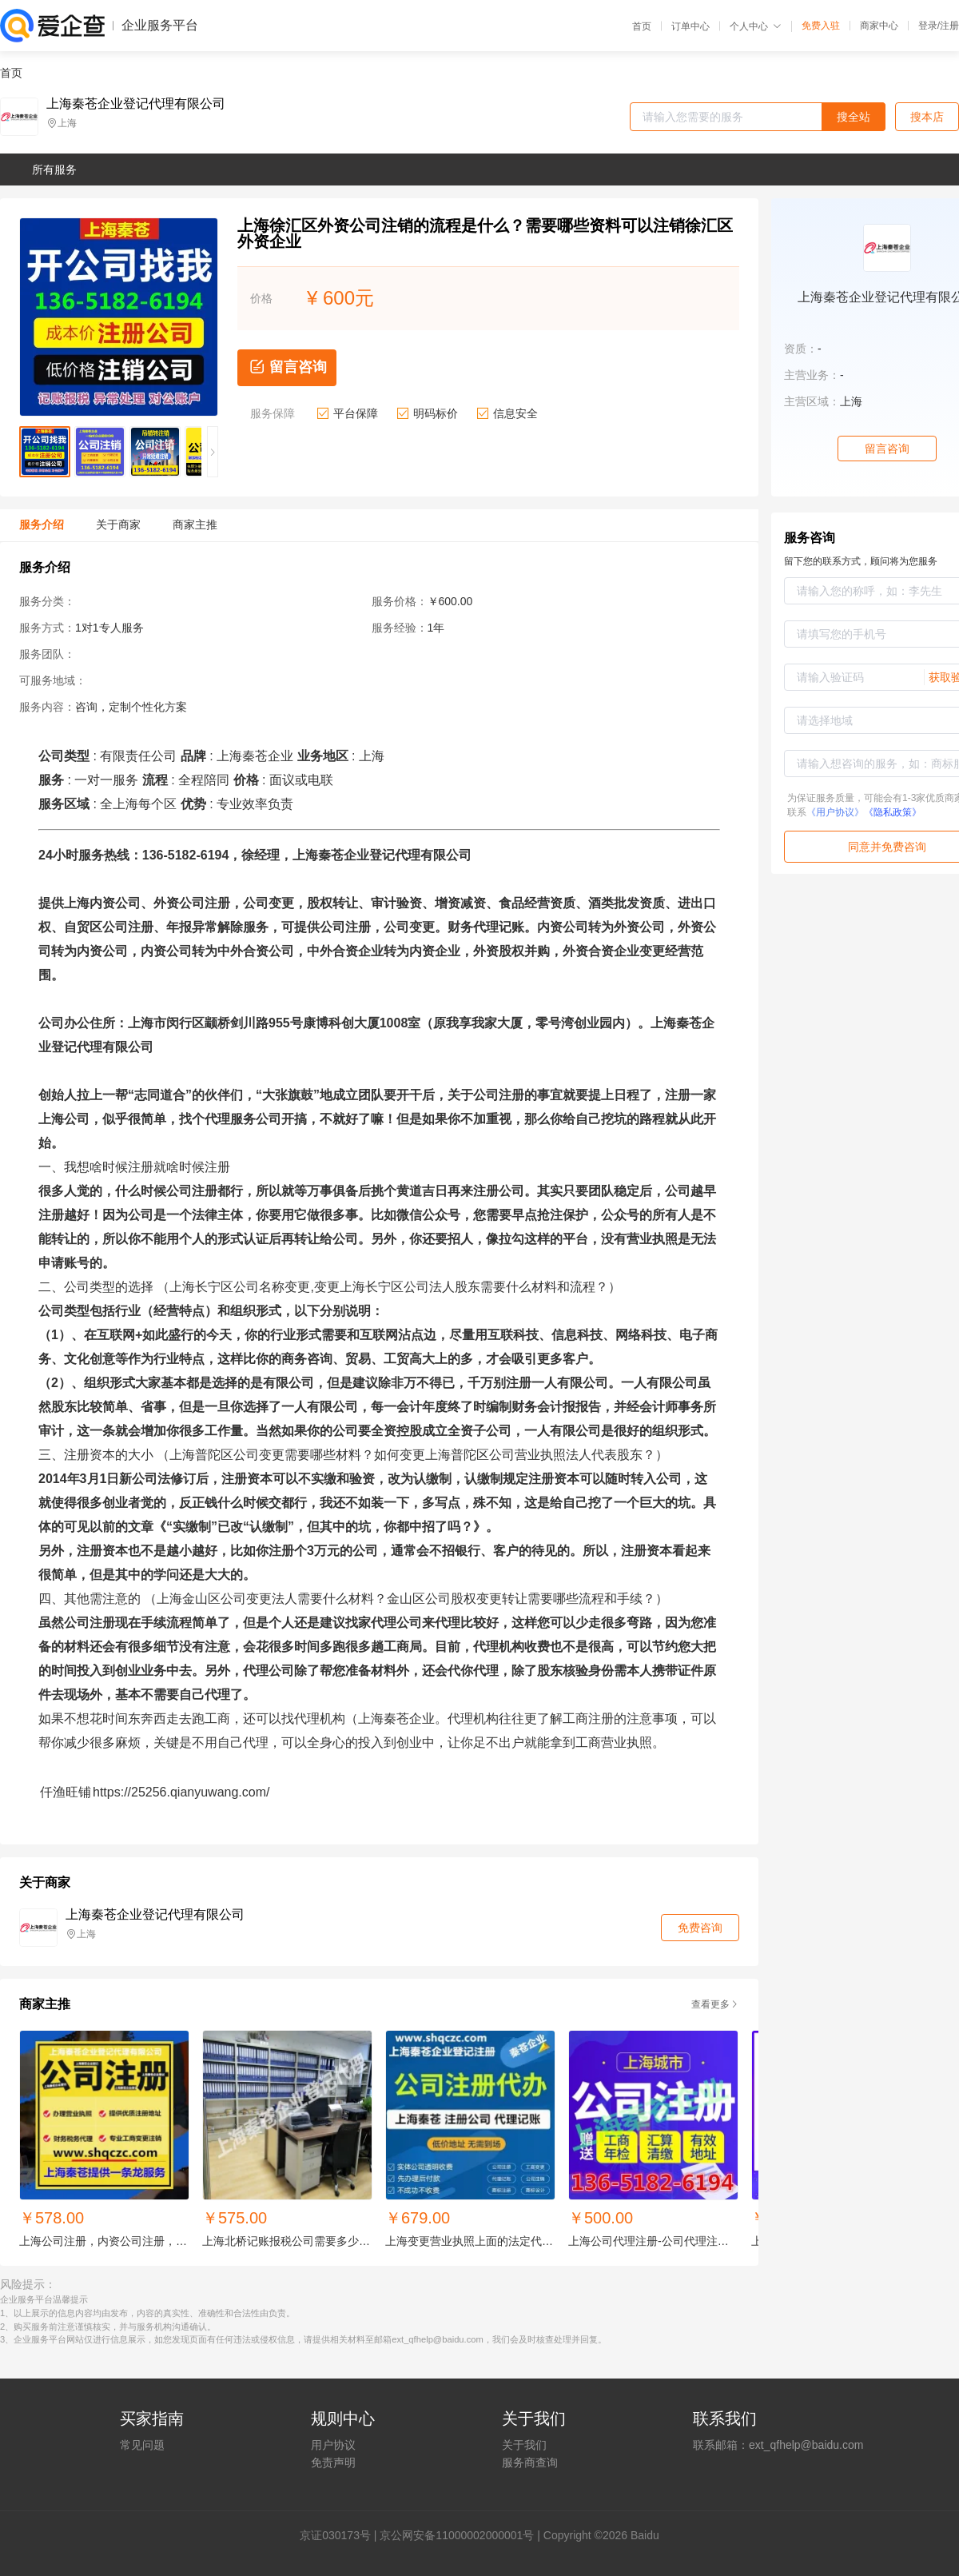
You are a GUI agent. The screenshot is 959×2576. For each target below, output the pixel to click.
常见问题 (142, 2444)
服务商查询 (530, 2462)
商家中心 (879, 25)
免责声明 (333, 2462)
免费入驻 (821, 25)
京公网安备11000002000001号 (457, 2535)
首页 (641, 26)
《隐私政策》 (892, 812)
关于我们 (524, 2444)
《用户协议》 (835, 812)
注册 (949, 25)
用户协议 (333, 2444)
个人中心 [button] (756, 26)
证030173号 (341, 2535)
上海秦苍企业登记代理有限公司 (135, 104)
